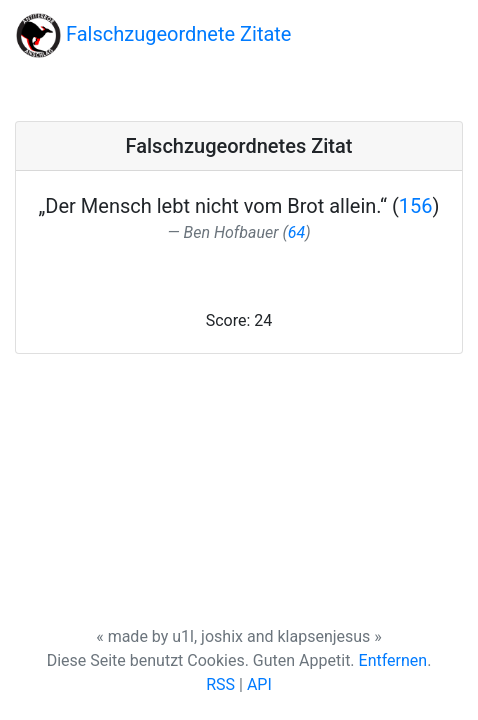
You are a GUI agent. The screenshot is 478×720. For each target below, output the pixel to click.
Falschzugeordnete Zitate (153, 35)
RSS (220, 684)
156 (416, 206)
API (259, 684)
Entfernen (393, 660)
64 (296, 232)
